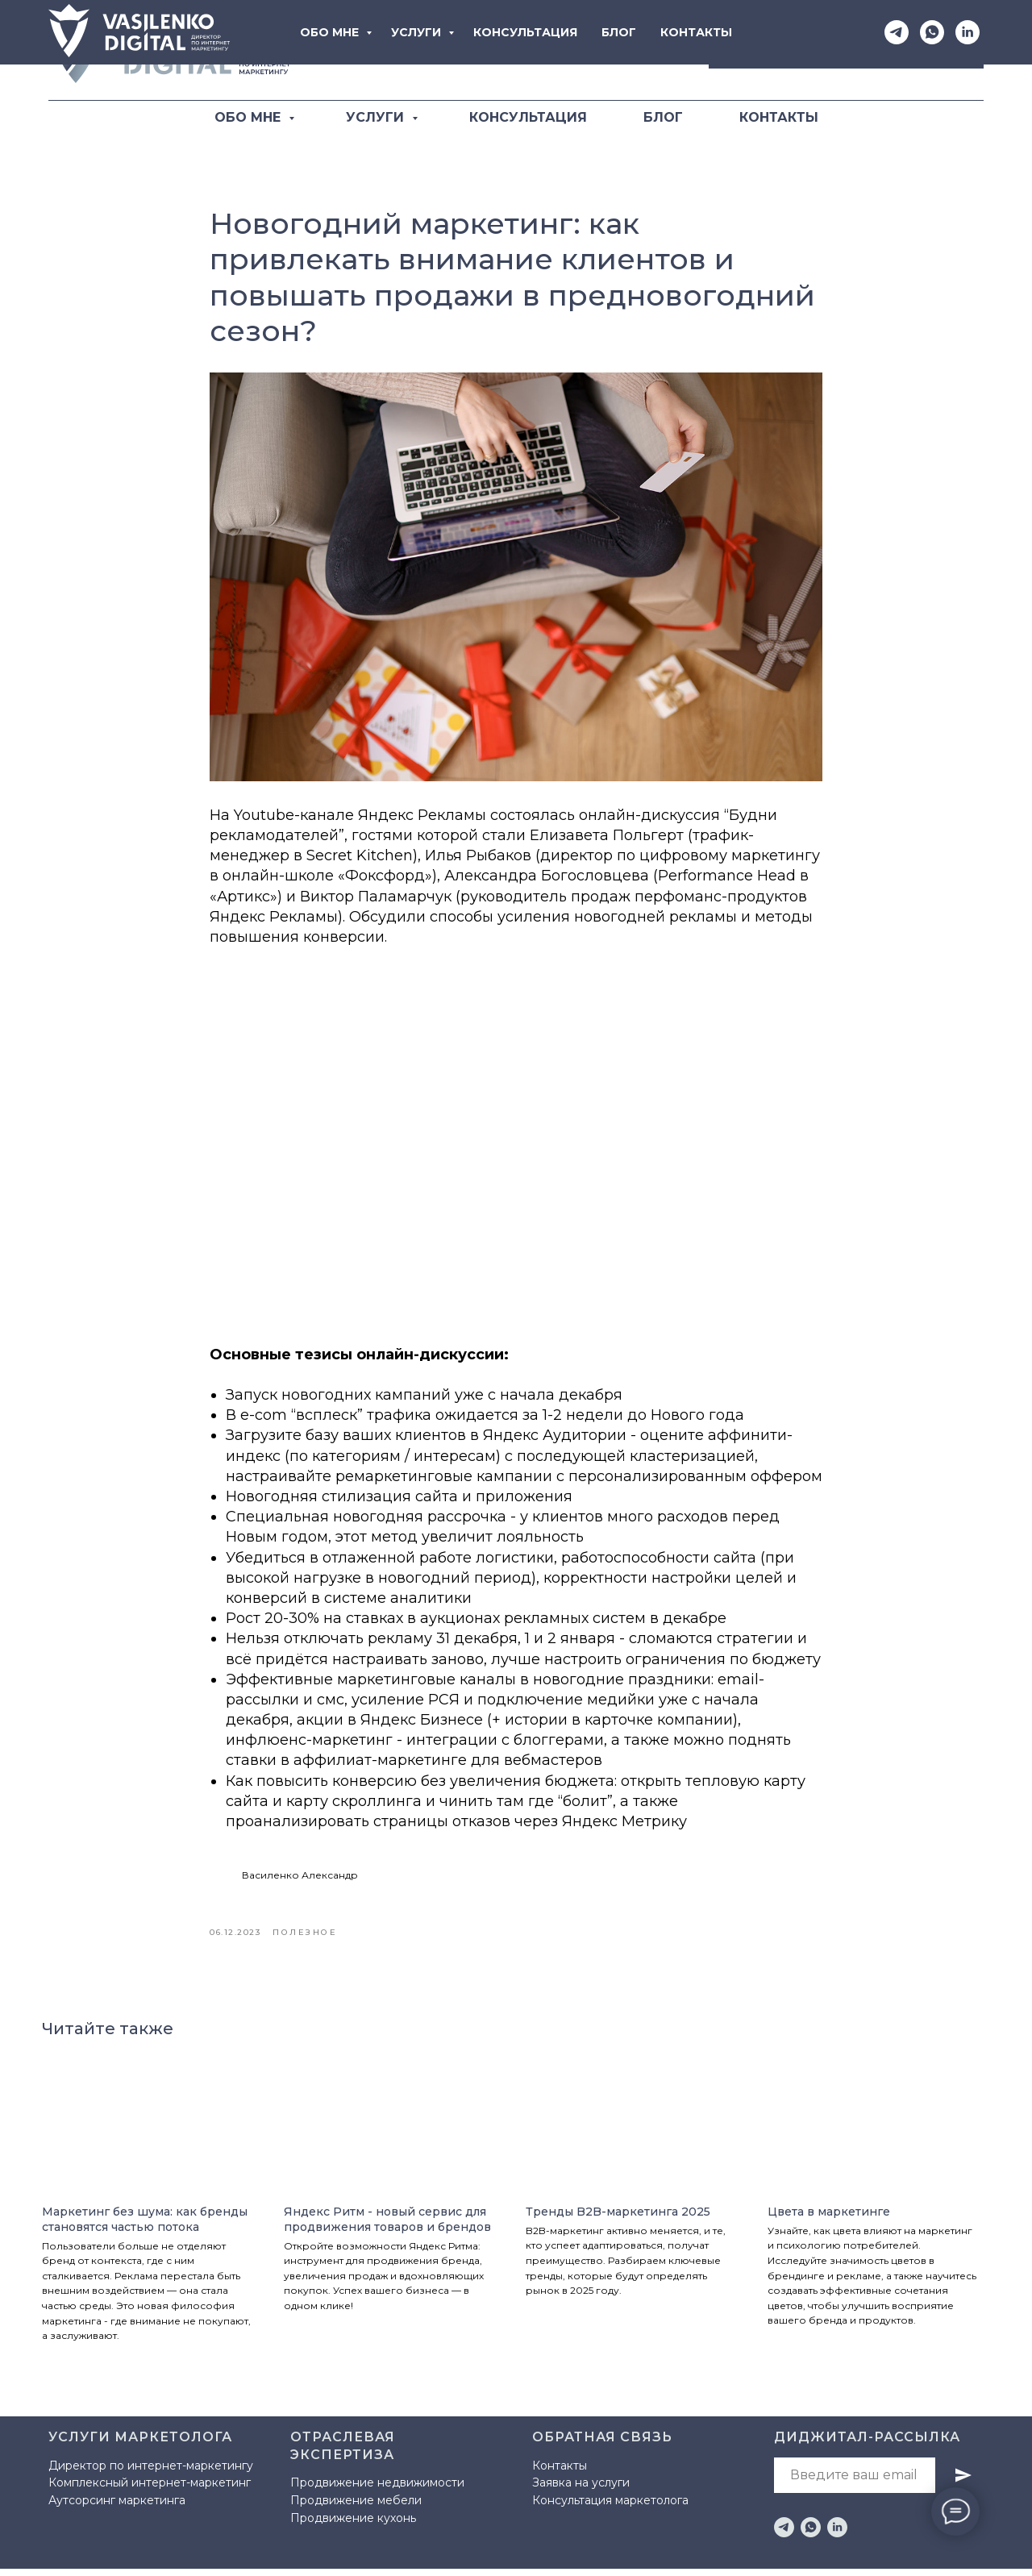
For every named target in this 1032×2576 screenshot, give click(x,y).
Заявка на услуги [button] (581, 2490)
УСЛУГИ (377, 117)
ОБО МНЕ (249, 117)
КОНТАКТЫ (778, 117)
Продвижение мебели (356, 2507)
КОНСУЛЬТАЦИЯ (528, 117)
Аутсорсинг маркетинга (116, 2508)
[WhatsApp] (625, 51)
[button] (846, 50)
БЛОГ (663, 117)
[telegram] (784, 2534)
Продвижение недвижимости (377, 2490)
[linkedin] (837, 2534)
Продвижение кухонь (353, 2525)
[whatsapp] (811, 2534)
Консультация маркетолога (610, 2508)
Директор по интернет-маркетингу (150, 2473)
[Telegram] (589, 51)
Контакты (559, 2473)
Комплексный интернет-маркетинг (149, 2490)
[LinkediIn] (660, 51)
